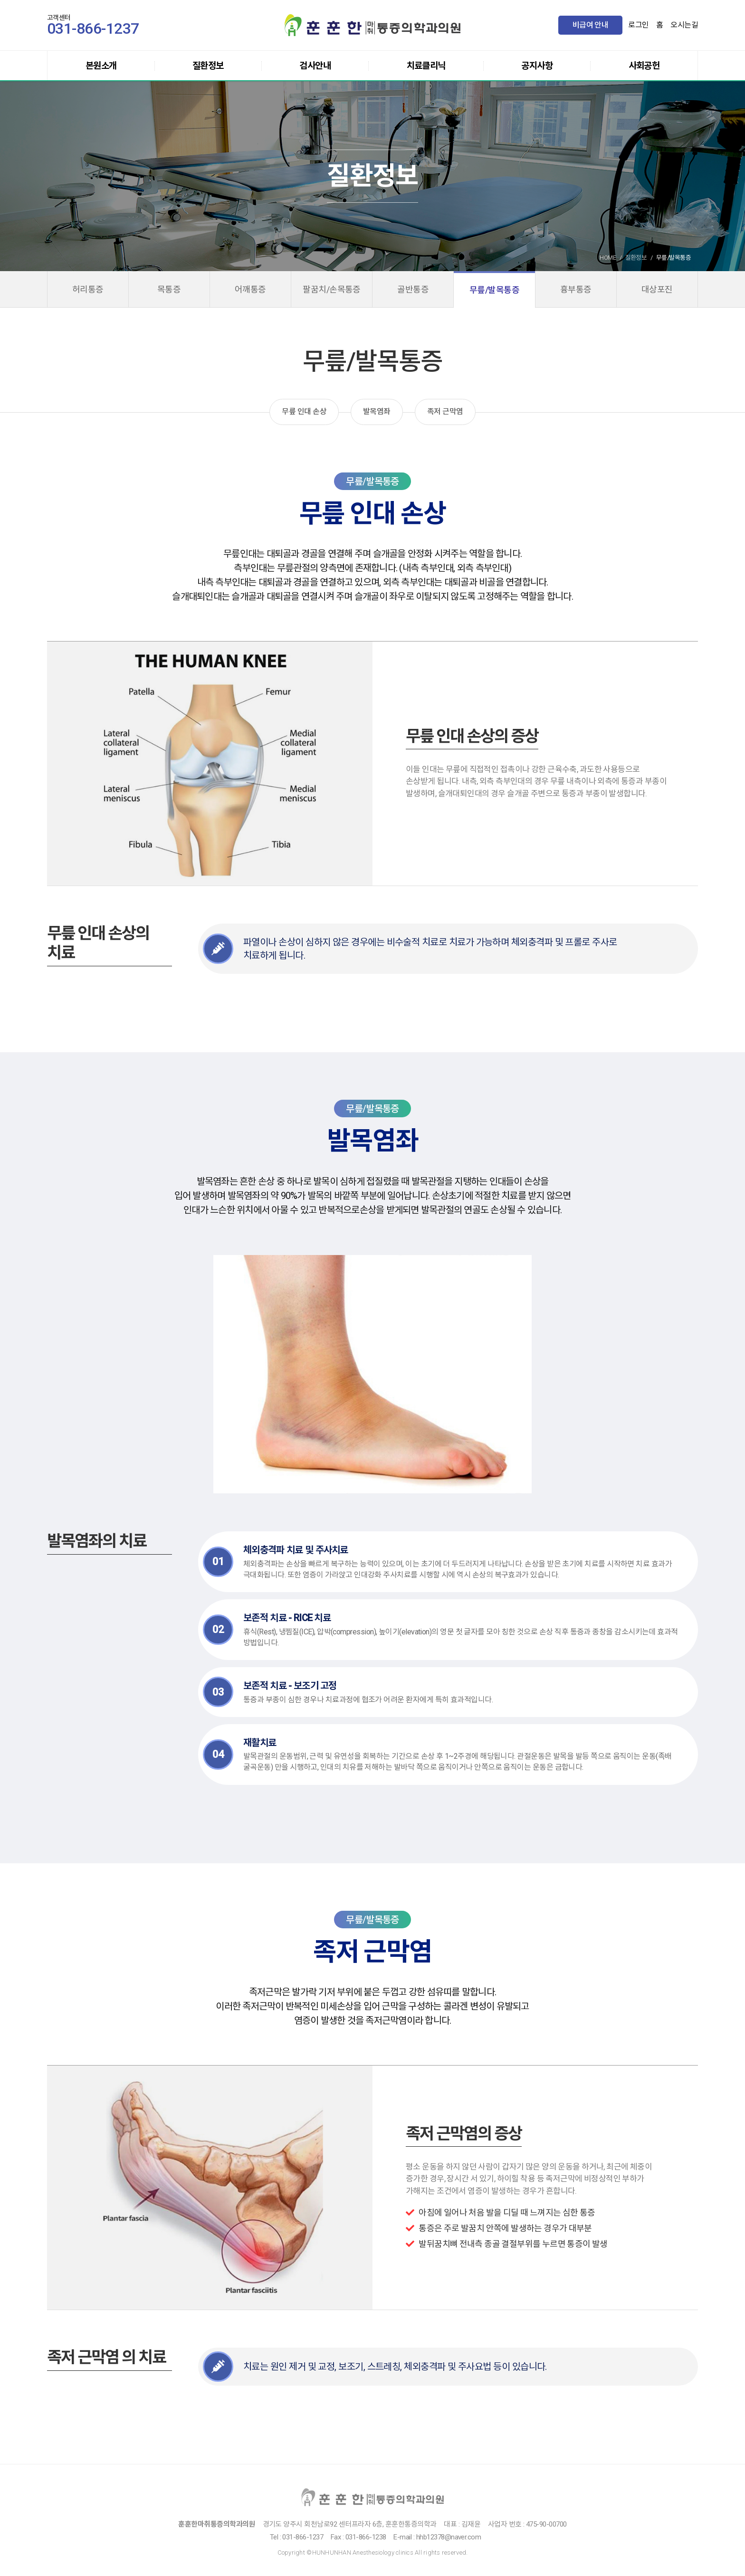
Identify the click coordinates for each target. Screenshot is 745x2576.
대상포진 (657, 289)
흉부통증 (576, 289)
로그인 (638, 24)
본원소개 (101, 65)
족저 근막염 (445, 411)
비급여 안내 (591, 24)
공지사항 (537, 65)
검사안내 (315, 65)
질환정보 (208, 65)
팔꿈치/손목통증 (332, 289)
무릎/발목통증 (494, 290)
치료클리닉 (426, 65)
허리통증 (88, 289)
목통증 (169, 289)
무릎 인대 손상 (304, 411)
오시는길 (684, 24)
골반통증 (413, 289)
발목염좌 (377, 411)
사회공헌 (644, 65)
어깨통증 (250, 289)
